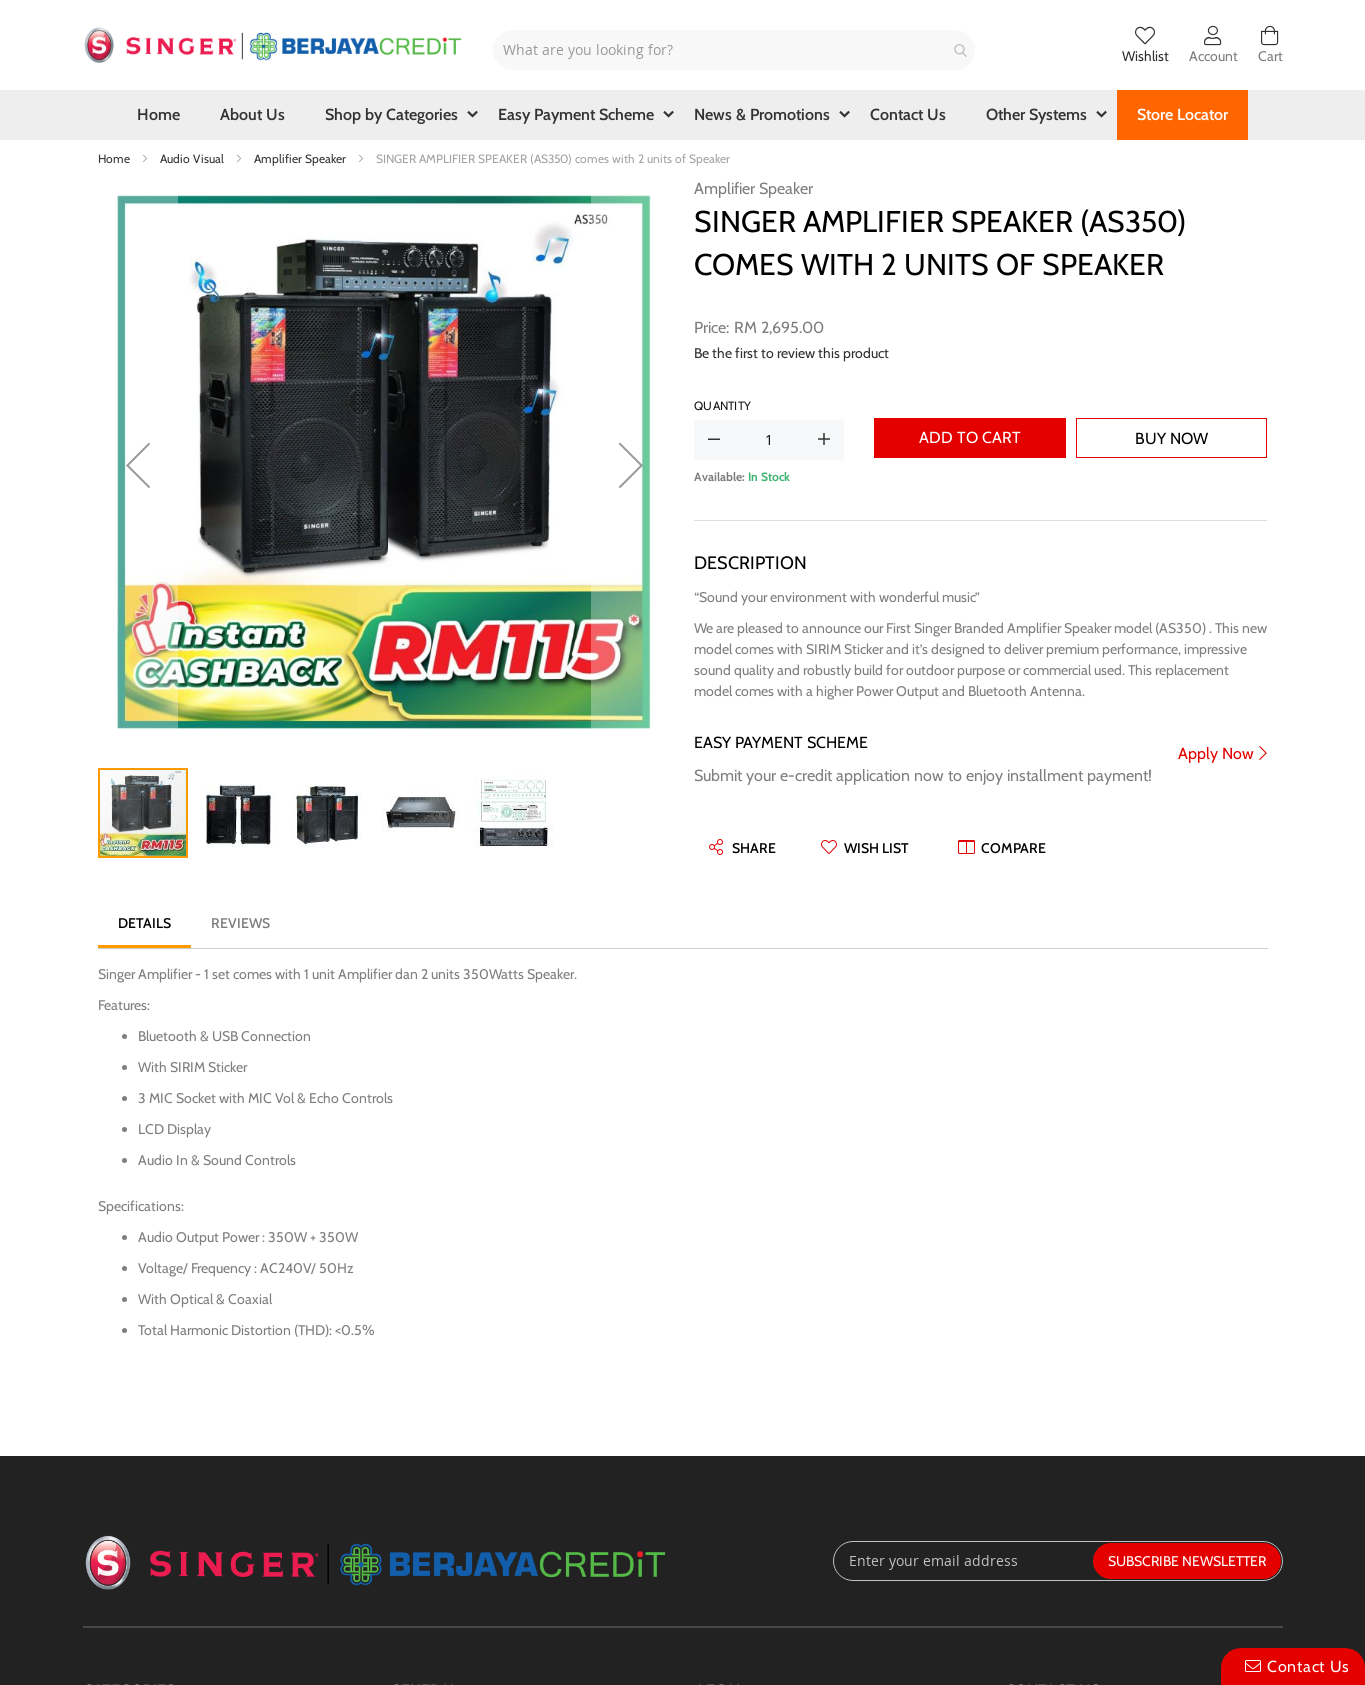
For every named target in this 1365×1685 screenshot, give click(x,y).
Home (115, 158)
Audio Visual (193, 158)
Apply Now (1216, 753)
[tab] (144, 923)
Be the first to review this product (791, 353)
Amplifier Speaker (301, 158)
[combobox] (734, 50)
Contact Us (1308, 1666)
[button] (138, 464)
